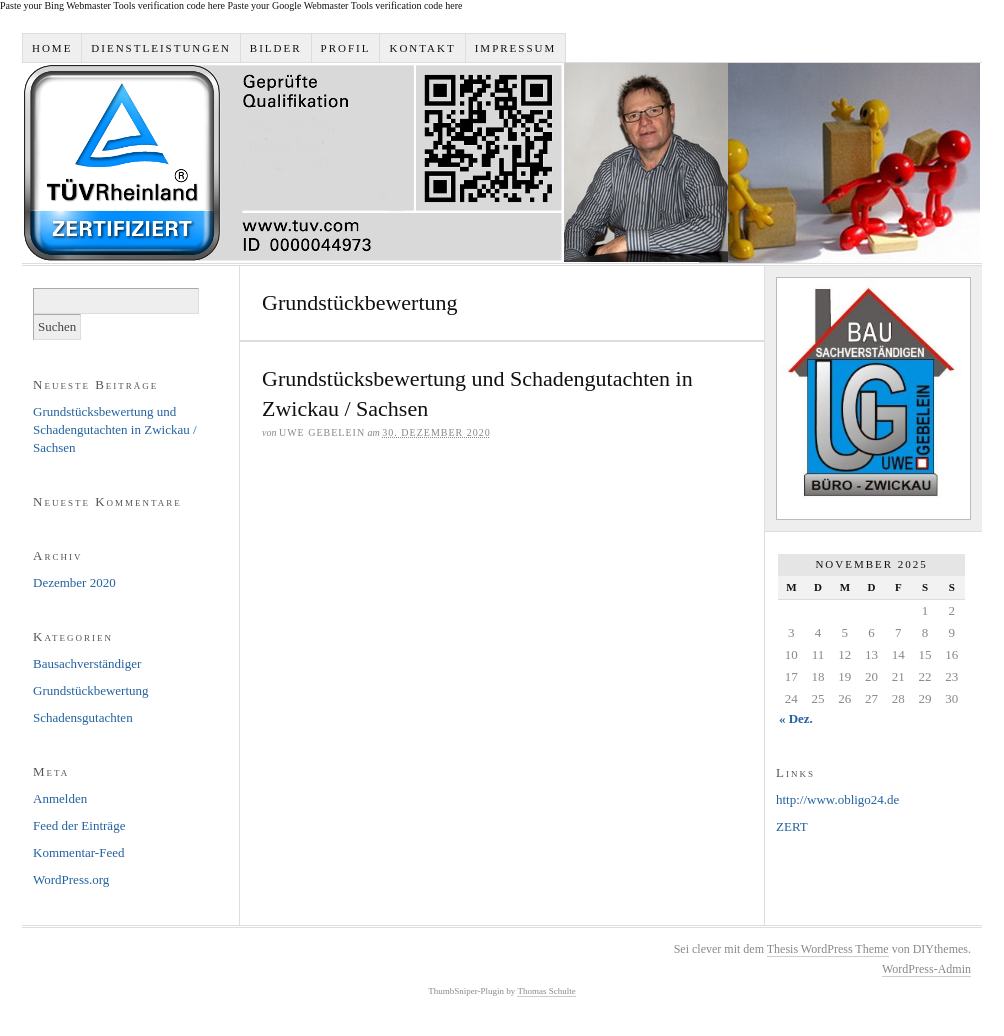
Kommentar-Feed (78, 852)
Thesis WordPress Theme (828, 949)
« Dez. (796, 718)
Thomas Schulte (546, 991)
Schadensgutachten (83, 717)
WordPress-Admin (926, 969)
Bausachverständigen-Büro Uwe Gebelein (502, 163)
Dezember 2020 (74, 582)
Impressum (516, 48)
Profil (346, 48)
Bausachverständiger (87, 663)
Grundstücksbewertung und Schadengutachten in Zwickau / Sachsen (115, 429)
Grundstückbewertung (91, 690)
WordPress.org (71, 879)
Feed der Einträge (79, 825)
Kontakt (422, 48)
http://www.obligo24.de (837, 799)
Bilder (276, 48)
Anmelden (60, 798)
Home (52, 48)
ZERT (792, 826)
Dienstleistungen (161, 48)
